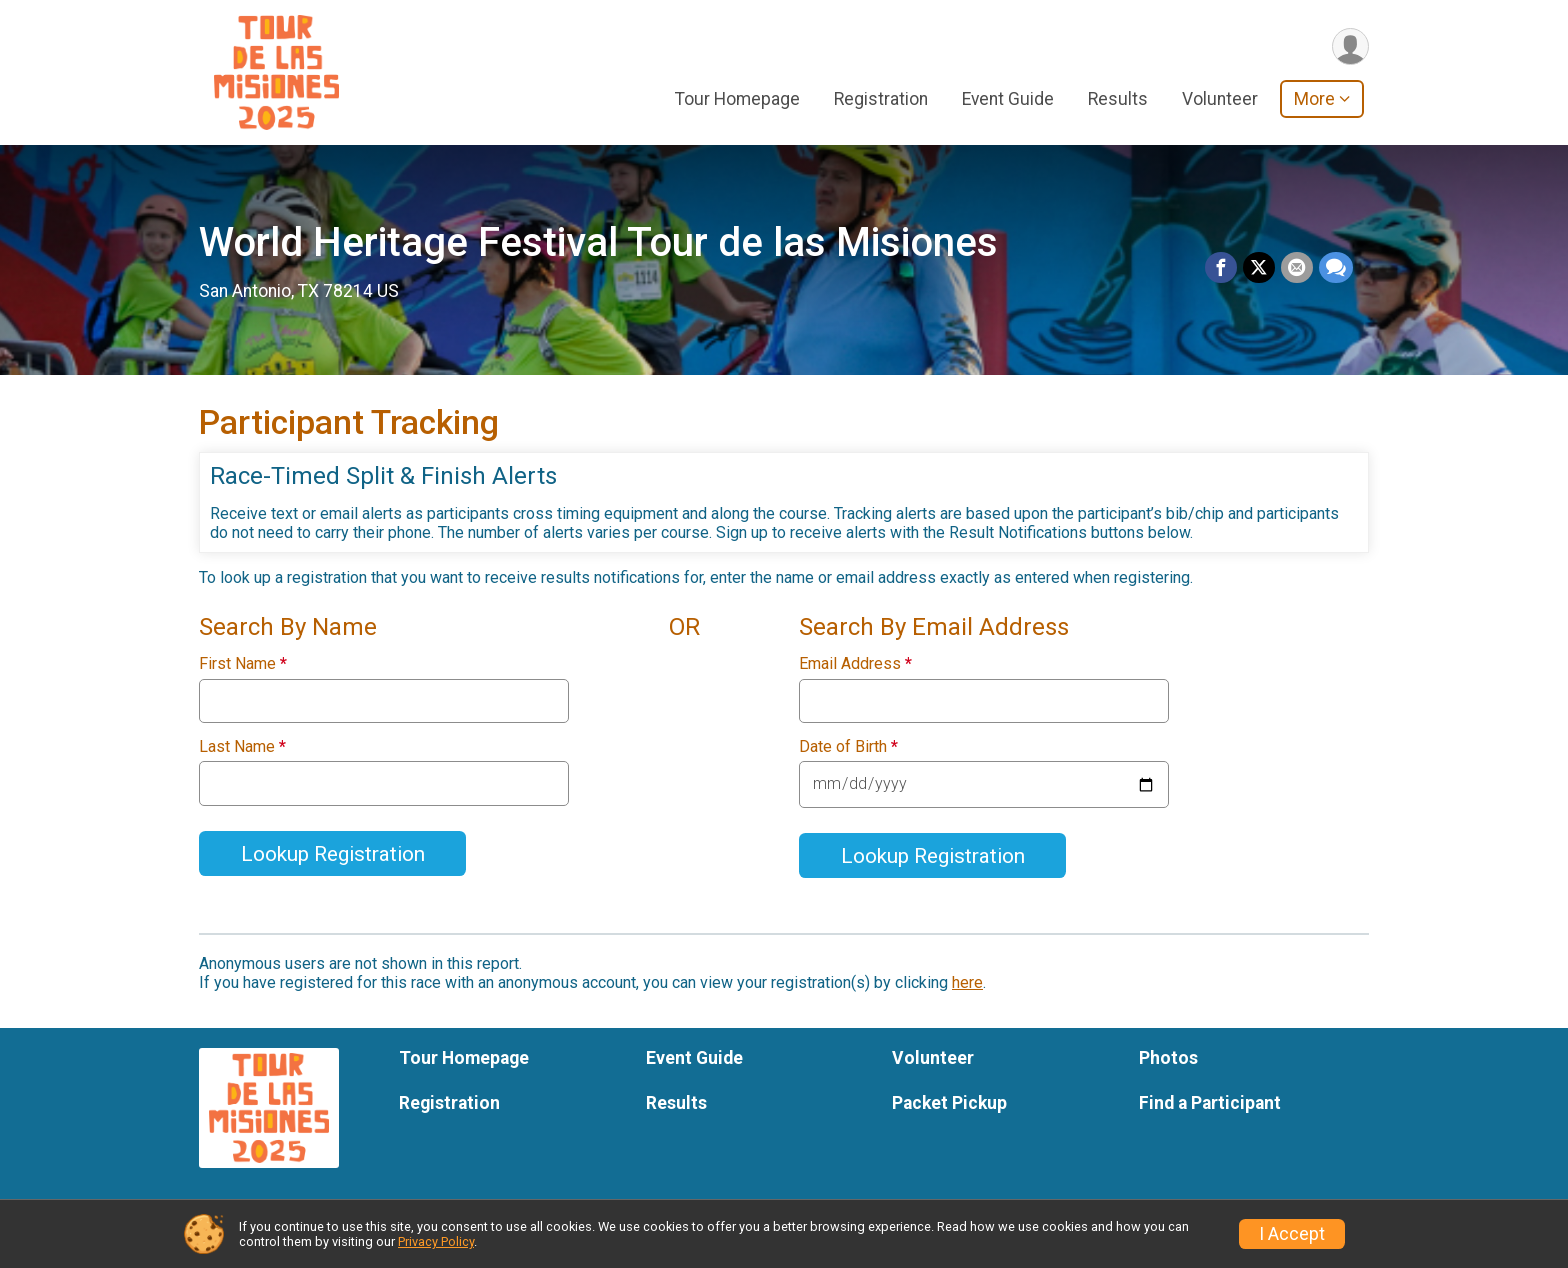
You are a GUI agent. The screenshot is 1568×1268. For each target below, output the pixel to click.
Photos (1168, 1058)
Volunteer (1220, 99)
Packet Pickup (949, 1103)
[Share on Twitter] (1259, 268)
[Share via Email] (1297, 268)
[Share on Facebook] (1221, 268)
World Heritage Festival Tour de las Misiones (598, 242)
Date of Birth (848, 747)
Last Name (242, 747)
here (967, 982)
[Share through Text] (1336, 268)
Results (1118, 99)
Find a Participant (1210, 1103)
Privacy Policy (436, 1241)
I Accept (1292, 1234)
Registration (881, 99)
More (1314, 99)
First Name (243, 664)
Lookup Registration (333, 854)
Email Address (855, 664)
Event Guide (1008, 99)
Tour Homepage (737, 99)
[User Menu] (1350, 46)
